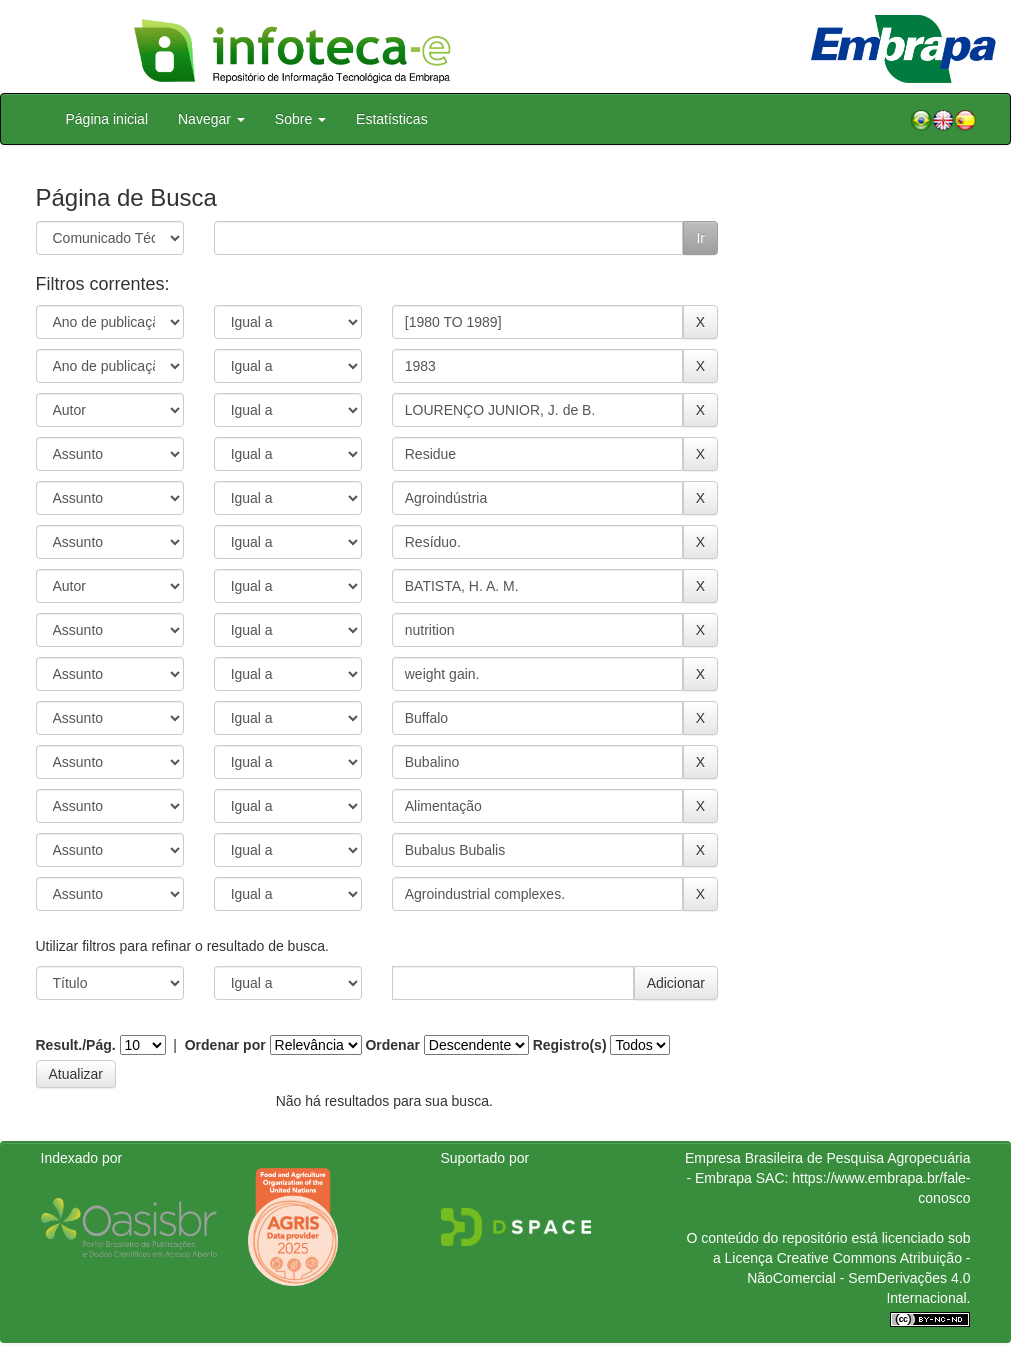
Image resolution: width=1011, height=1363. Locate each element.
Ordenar (392, 1045)
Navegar (211, 119)
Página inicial (107, 119)
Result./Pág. (76, 1045)
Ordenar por (225, 1045)
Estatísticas (392, 119)
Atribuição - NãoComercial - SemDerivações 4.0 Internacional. (858, 1278)
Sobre (300, 119)
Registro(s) (570, 1045)
